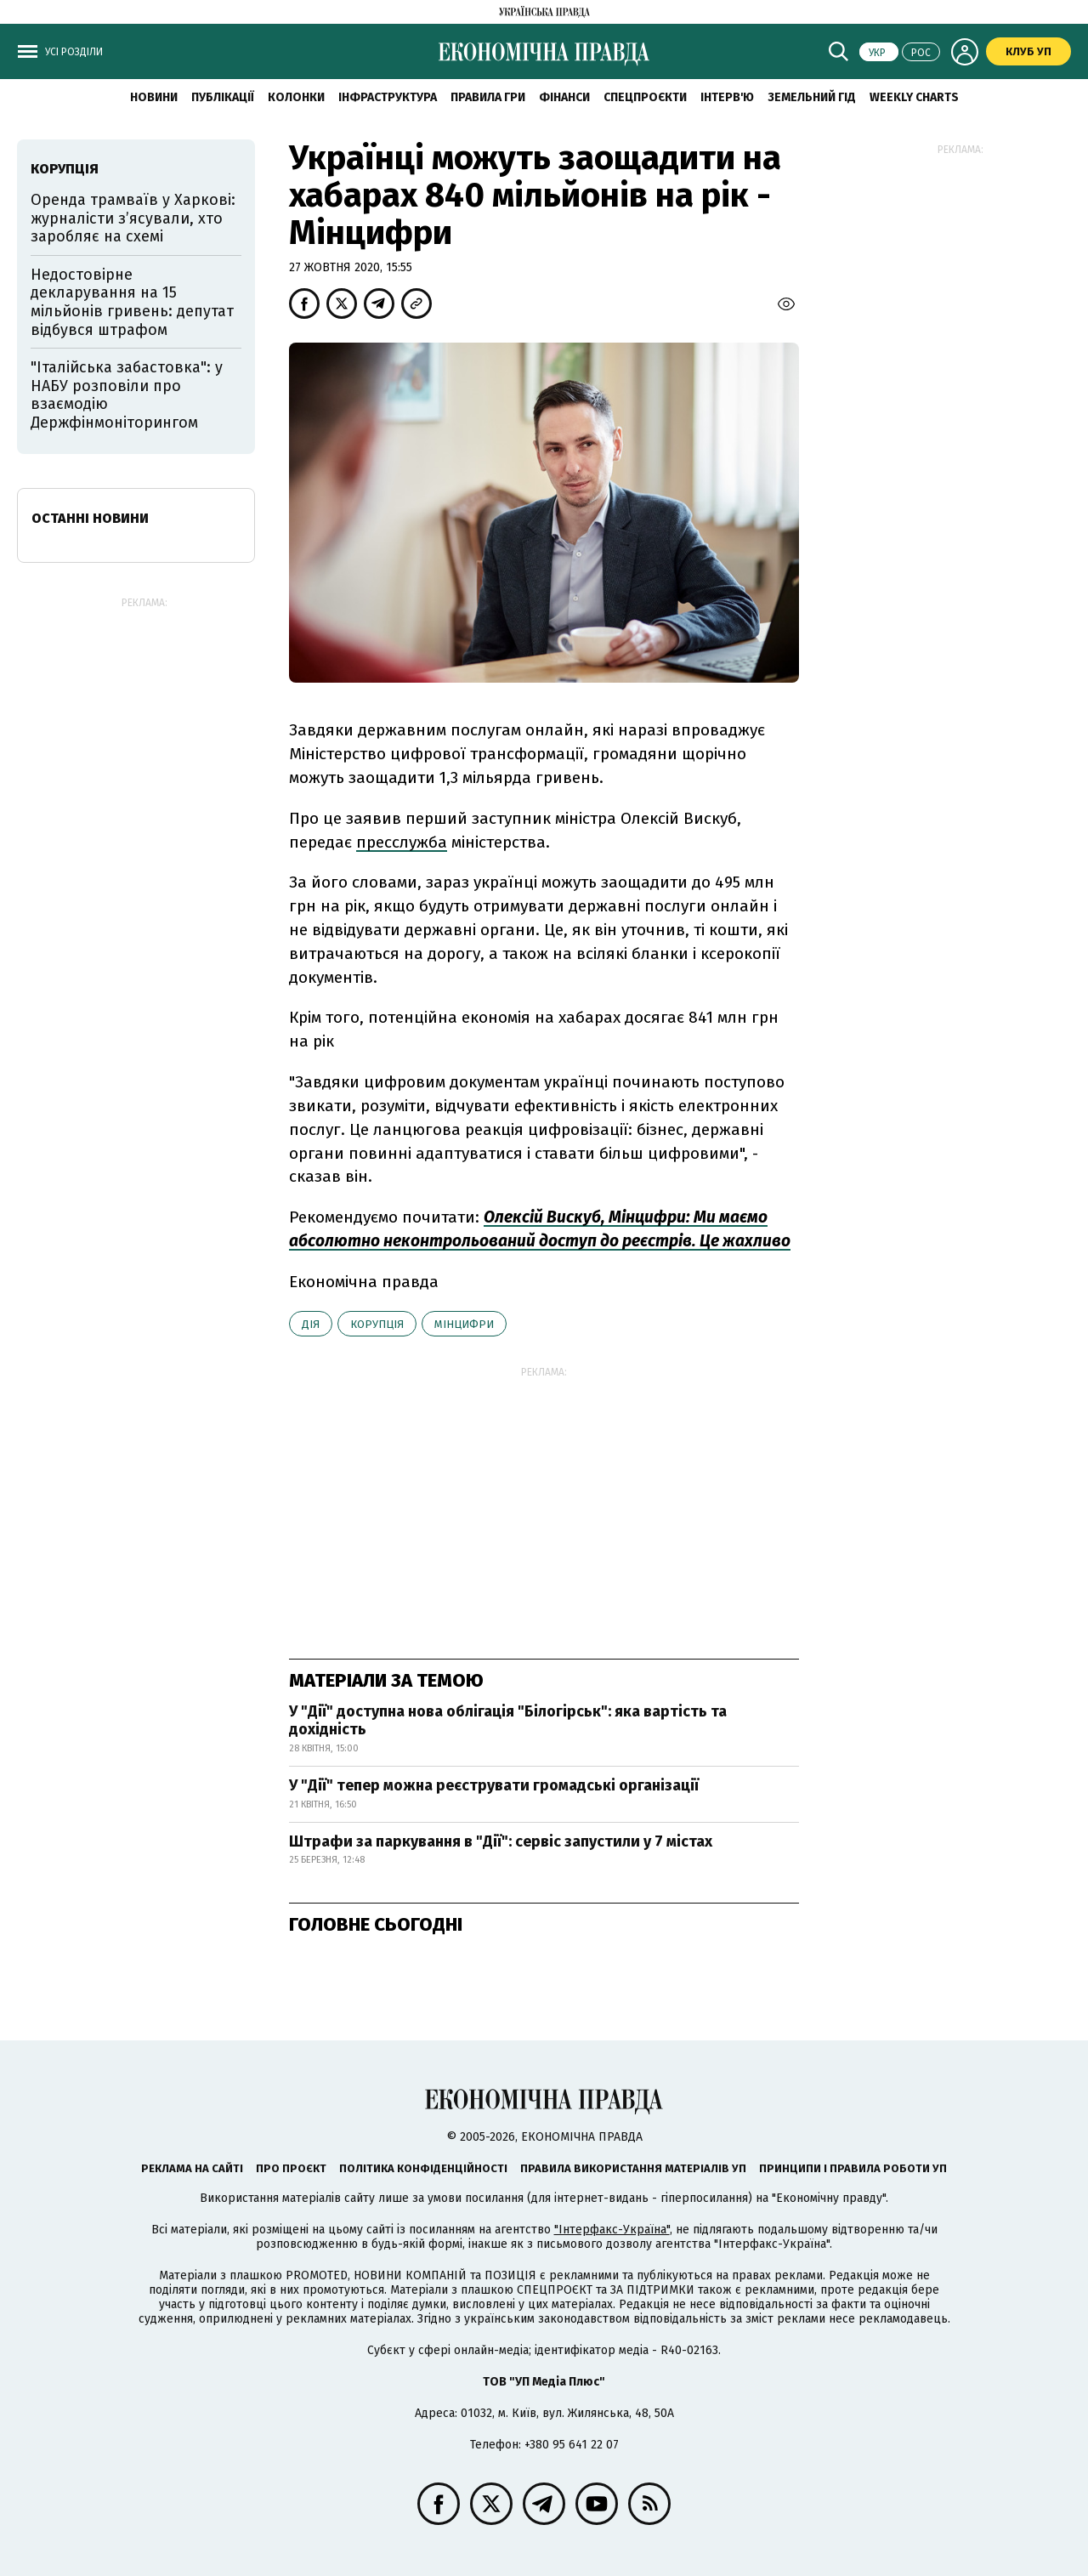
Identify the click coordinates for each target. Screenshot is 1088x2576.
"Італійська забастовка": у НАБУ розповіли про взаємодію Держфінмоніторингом (127, 395)
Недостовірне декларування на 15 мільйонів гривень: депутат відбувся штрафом (132, 302)
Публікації (222, 97)
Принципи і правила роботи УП (853, 2168)
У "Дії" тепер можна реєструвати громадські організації (494, 1785)
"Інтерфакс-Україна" (612, 2229)
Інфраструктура (387, 97)
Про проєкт (291, 2168)
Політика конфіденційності (423, 2168)
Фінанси (564, 97)
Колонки (296, 97)
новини (154, 97)
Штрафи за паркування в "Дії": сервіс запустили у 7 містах (500, 1841)
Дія (311, 1324)
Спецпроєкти (645, 97)
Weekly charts (914, 97)
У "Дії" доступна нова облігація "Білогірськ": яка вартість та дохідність (508, 1720)
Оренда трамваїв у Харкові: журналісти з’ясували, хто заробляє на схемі (133, 218)
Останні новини (90, 518)
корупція (377, 1324)
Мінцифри (464, 1324)
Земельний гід (812, 97)
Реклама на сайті (192, 2168)
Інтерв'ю (727, 97)
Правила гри (487, 97)
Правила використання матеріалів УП (633, 2168)
